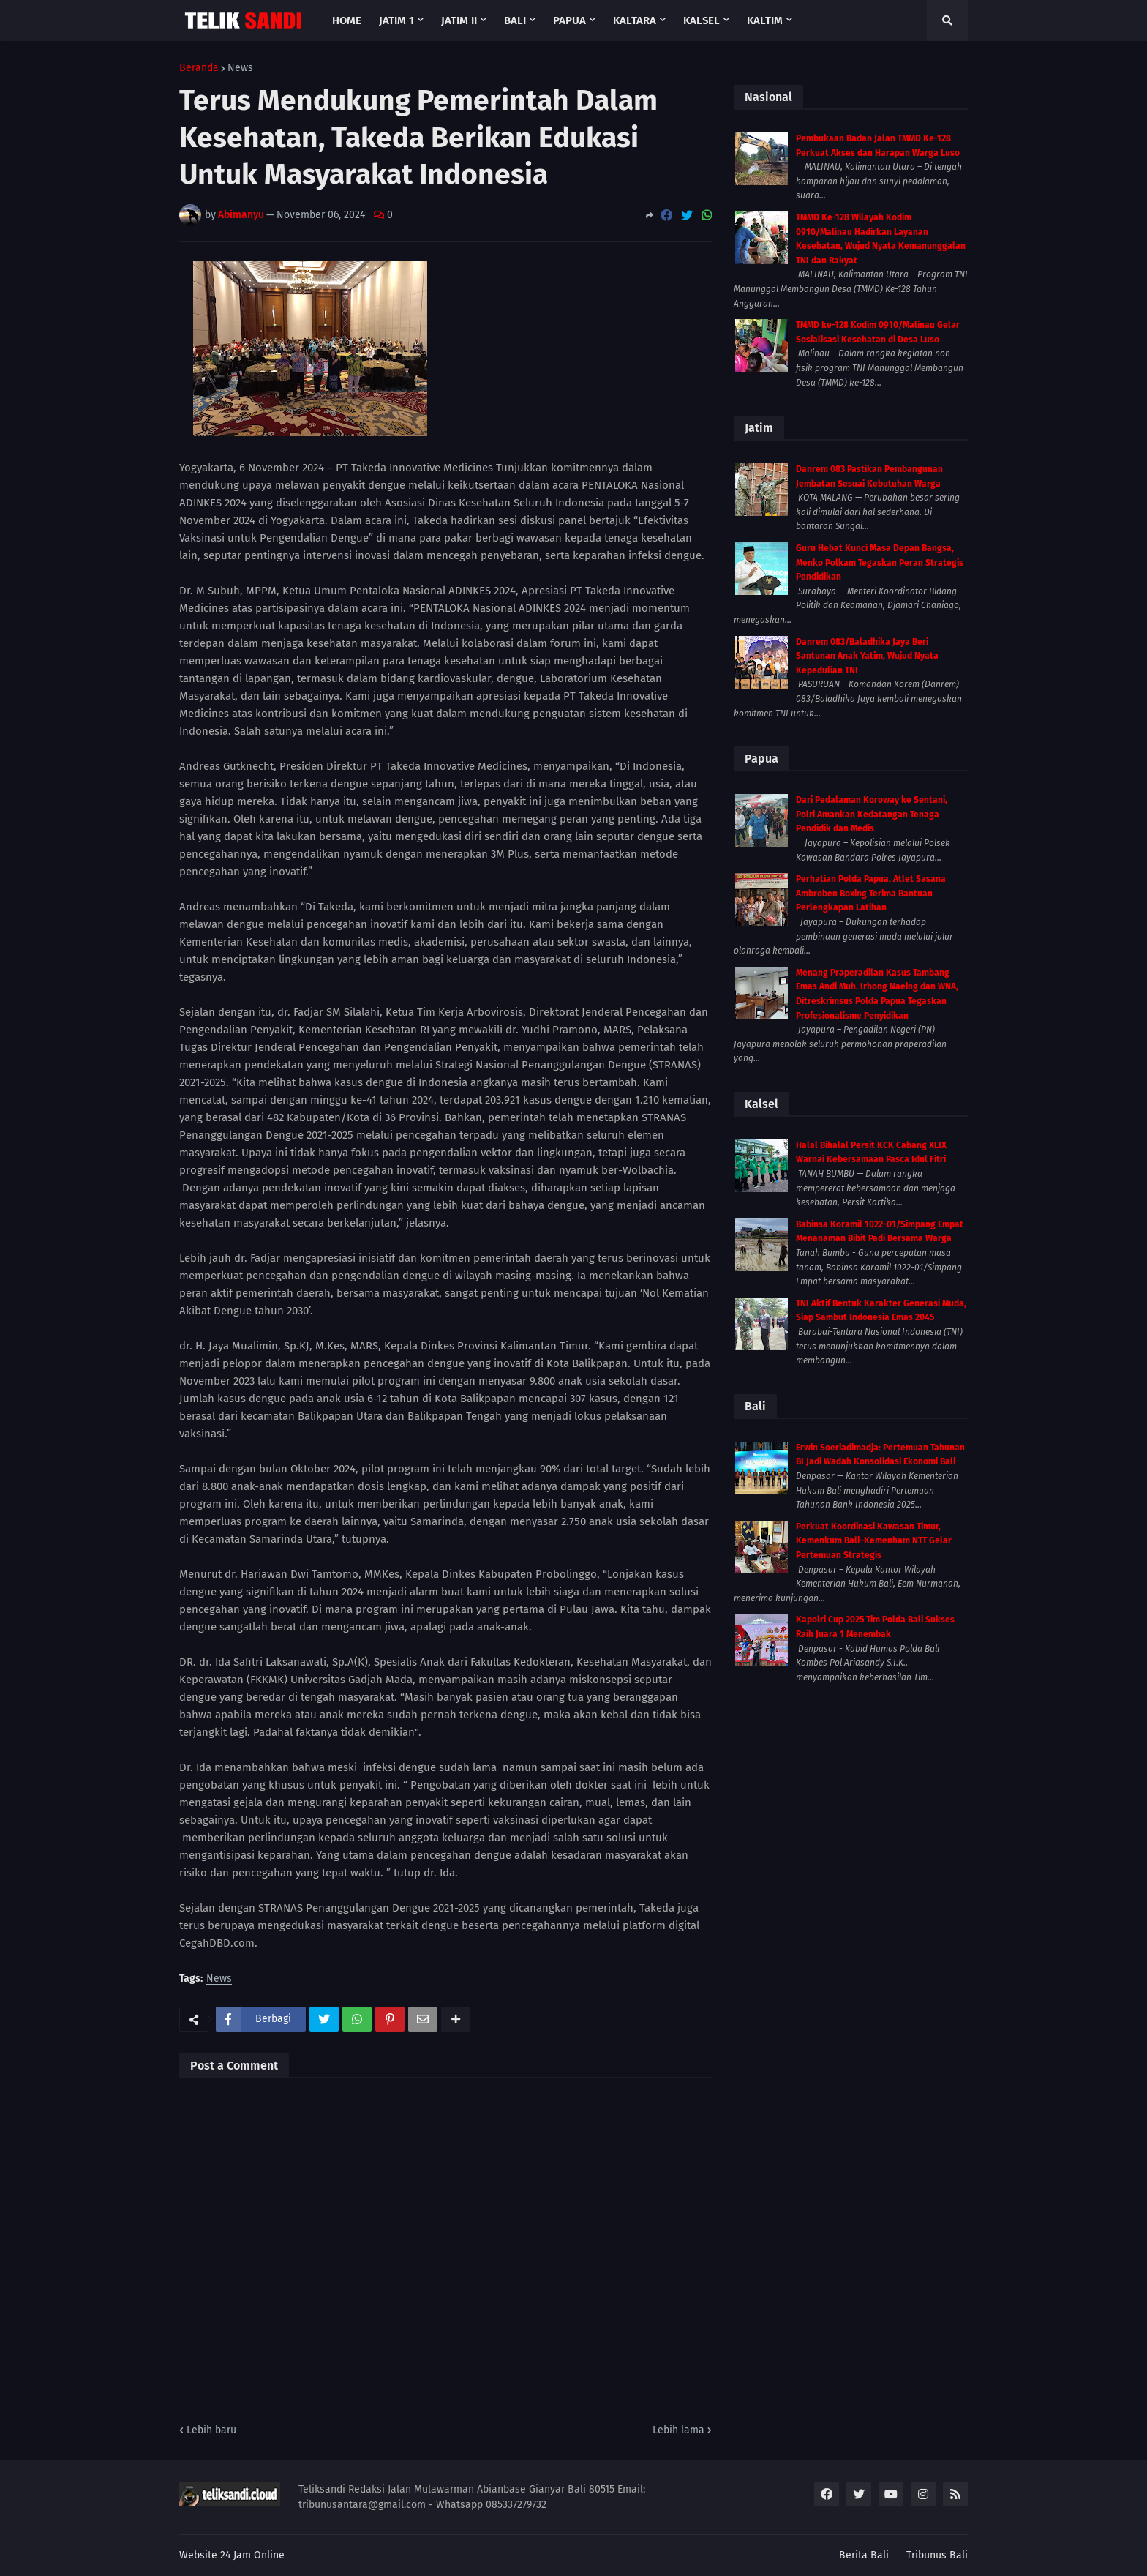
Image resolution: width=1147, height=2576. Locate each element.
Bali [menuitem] (515, 20)
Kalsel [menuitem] (701, 20)
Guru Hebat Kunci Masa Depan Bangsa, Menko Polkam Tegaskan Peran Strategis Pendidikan (879, 562)
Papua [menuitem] (569, 20)
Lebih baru (211, 2430)
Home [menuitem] (346, 20)
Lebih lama (678, 2430)
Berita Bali (864, 2555)
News (240, 68)
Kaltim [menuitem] (765, 20)
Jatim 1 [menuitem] (396, 20)
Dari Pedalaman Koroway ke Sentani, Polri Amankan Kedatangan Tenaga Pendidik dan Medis (871, 814)
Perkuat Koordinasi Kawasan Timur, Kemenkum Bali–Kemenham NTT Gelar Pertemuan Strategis (874, 1540)
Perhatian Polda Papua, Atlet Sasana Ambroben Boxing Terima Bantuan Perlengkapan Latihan (871, 893)
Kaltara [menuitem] (634, 20)
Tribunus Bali (937, 2555)
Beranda (199, 68)
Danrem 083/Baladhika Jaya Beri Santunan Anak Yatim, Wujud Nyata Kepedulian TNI (867, 656)
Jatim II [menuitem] (459, 20)
